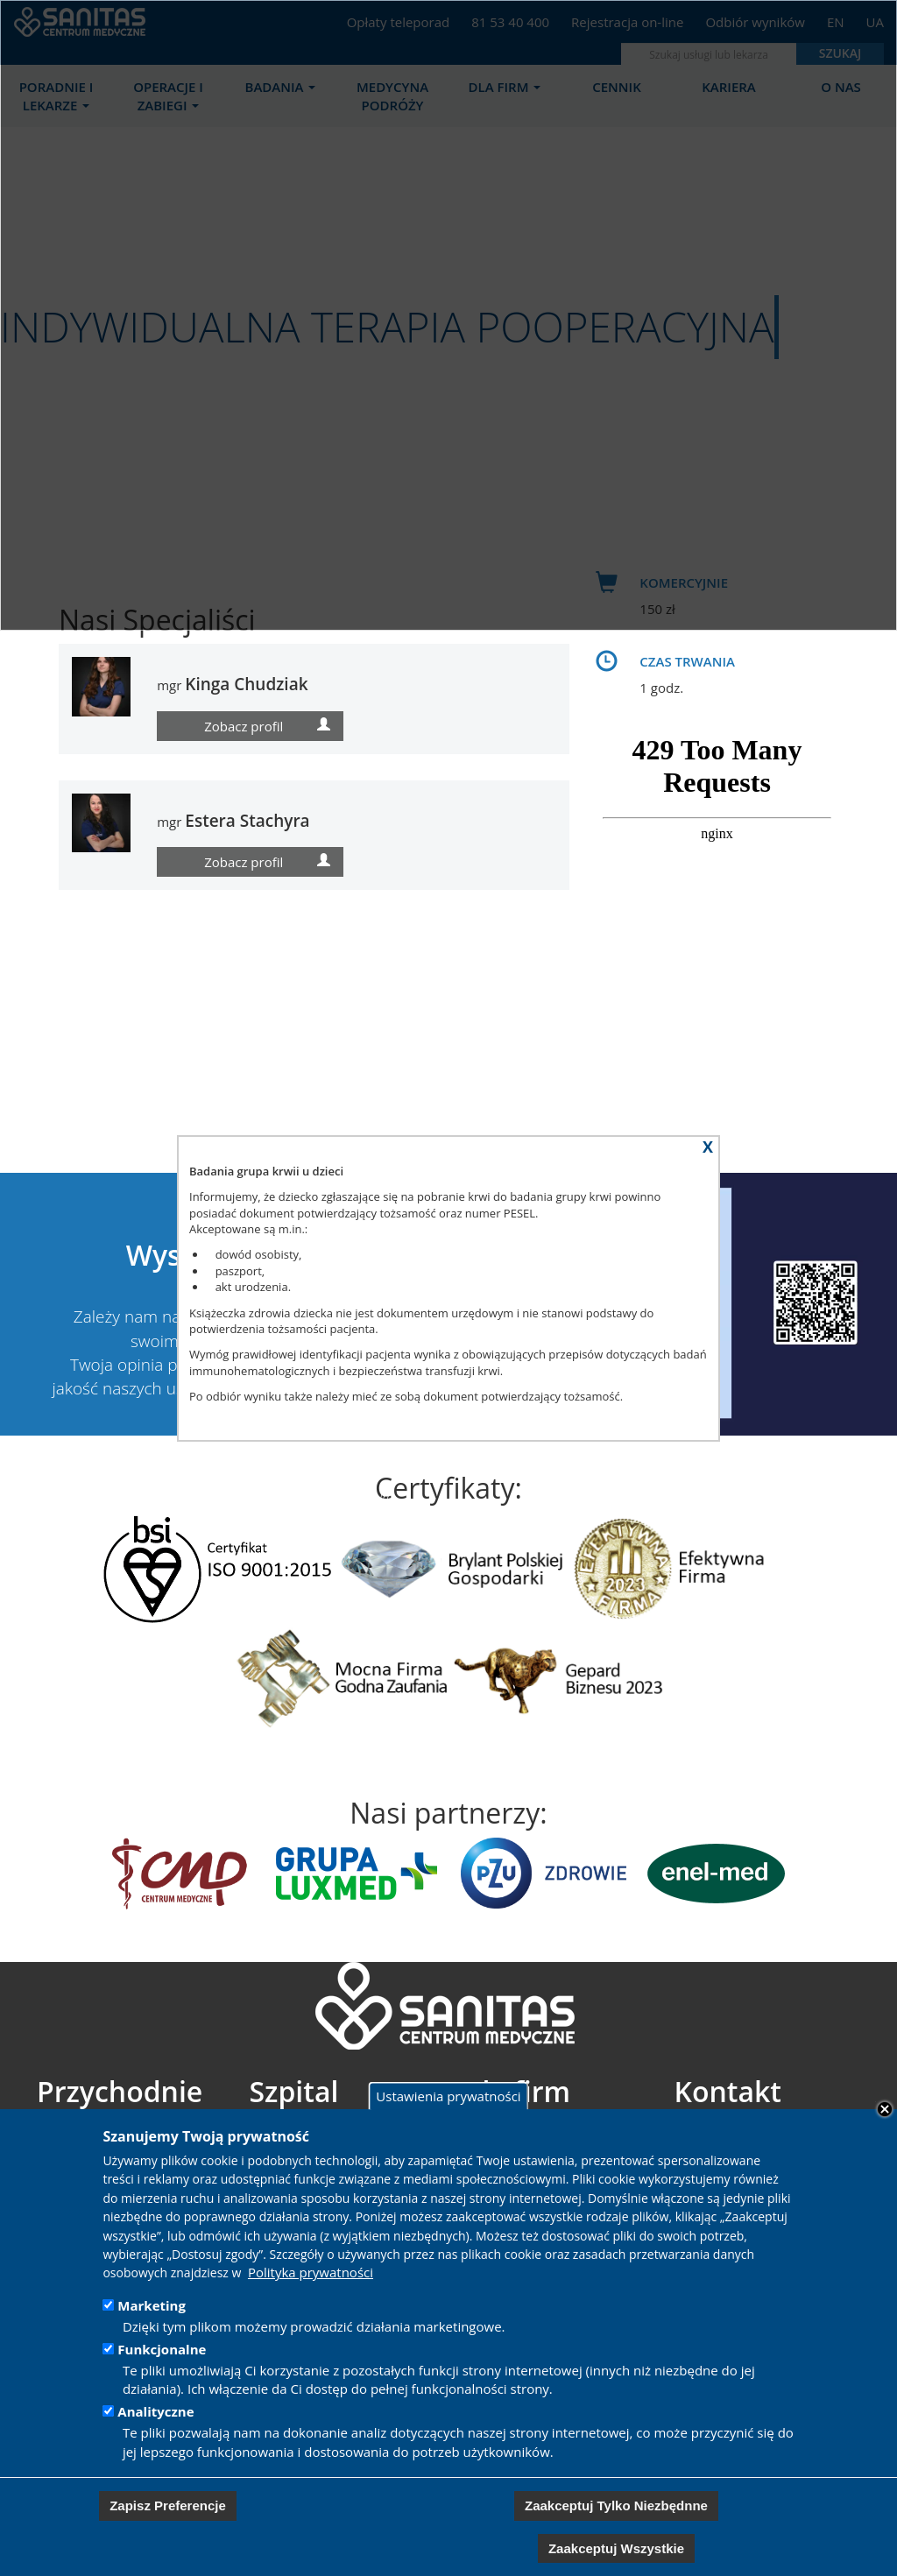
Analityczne (155, 2411)
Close (884, 2109)
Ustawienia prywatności (448, 2096)
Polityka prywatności (310, 2272)
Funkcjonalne (161, 2349)
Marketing (151, 2305)
